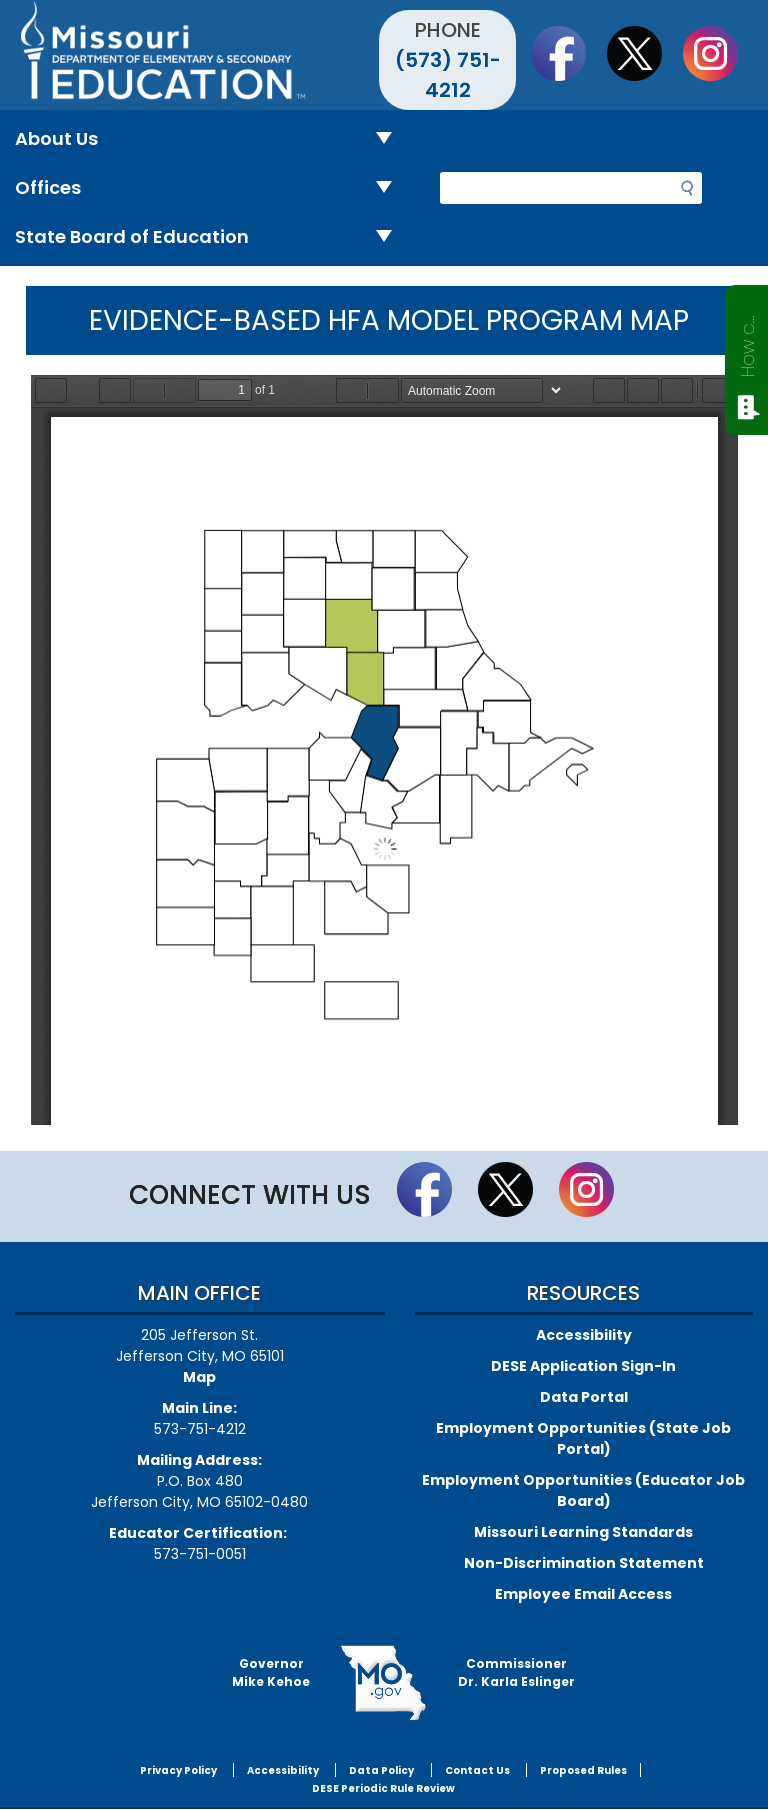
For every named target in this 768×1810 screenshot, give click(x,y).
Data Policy (381, 1770)
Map (199, 1377)
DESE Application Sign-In (583, 1366)
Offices (211, 188)
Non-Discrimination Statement (584, 1563)
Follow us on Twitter (644, 53)
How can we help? (747, 342)
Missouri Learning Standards (583, 1532)
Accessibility (584, 1335)
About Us (211, 139)
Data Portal (584, 1397)
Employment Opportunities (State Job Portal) (583, 1438)
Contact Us (477, 1770)
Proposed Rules (583, 1770)
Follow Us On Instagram (720, 53)
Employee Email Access (583, 1594)
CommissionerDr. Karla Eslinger (516, 1672)
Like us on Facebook (568, 53)
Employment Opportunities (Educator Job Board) (583, 1490)
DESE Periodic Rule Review (383, 1788)
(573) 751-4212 (448, 75)
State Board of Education (211, 237)
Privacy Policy (178, 1770)
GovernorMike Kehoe (271, 1672)
